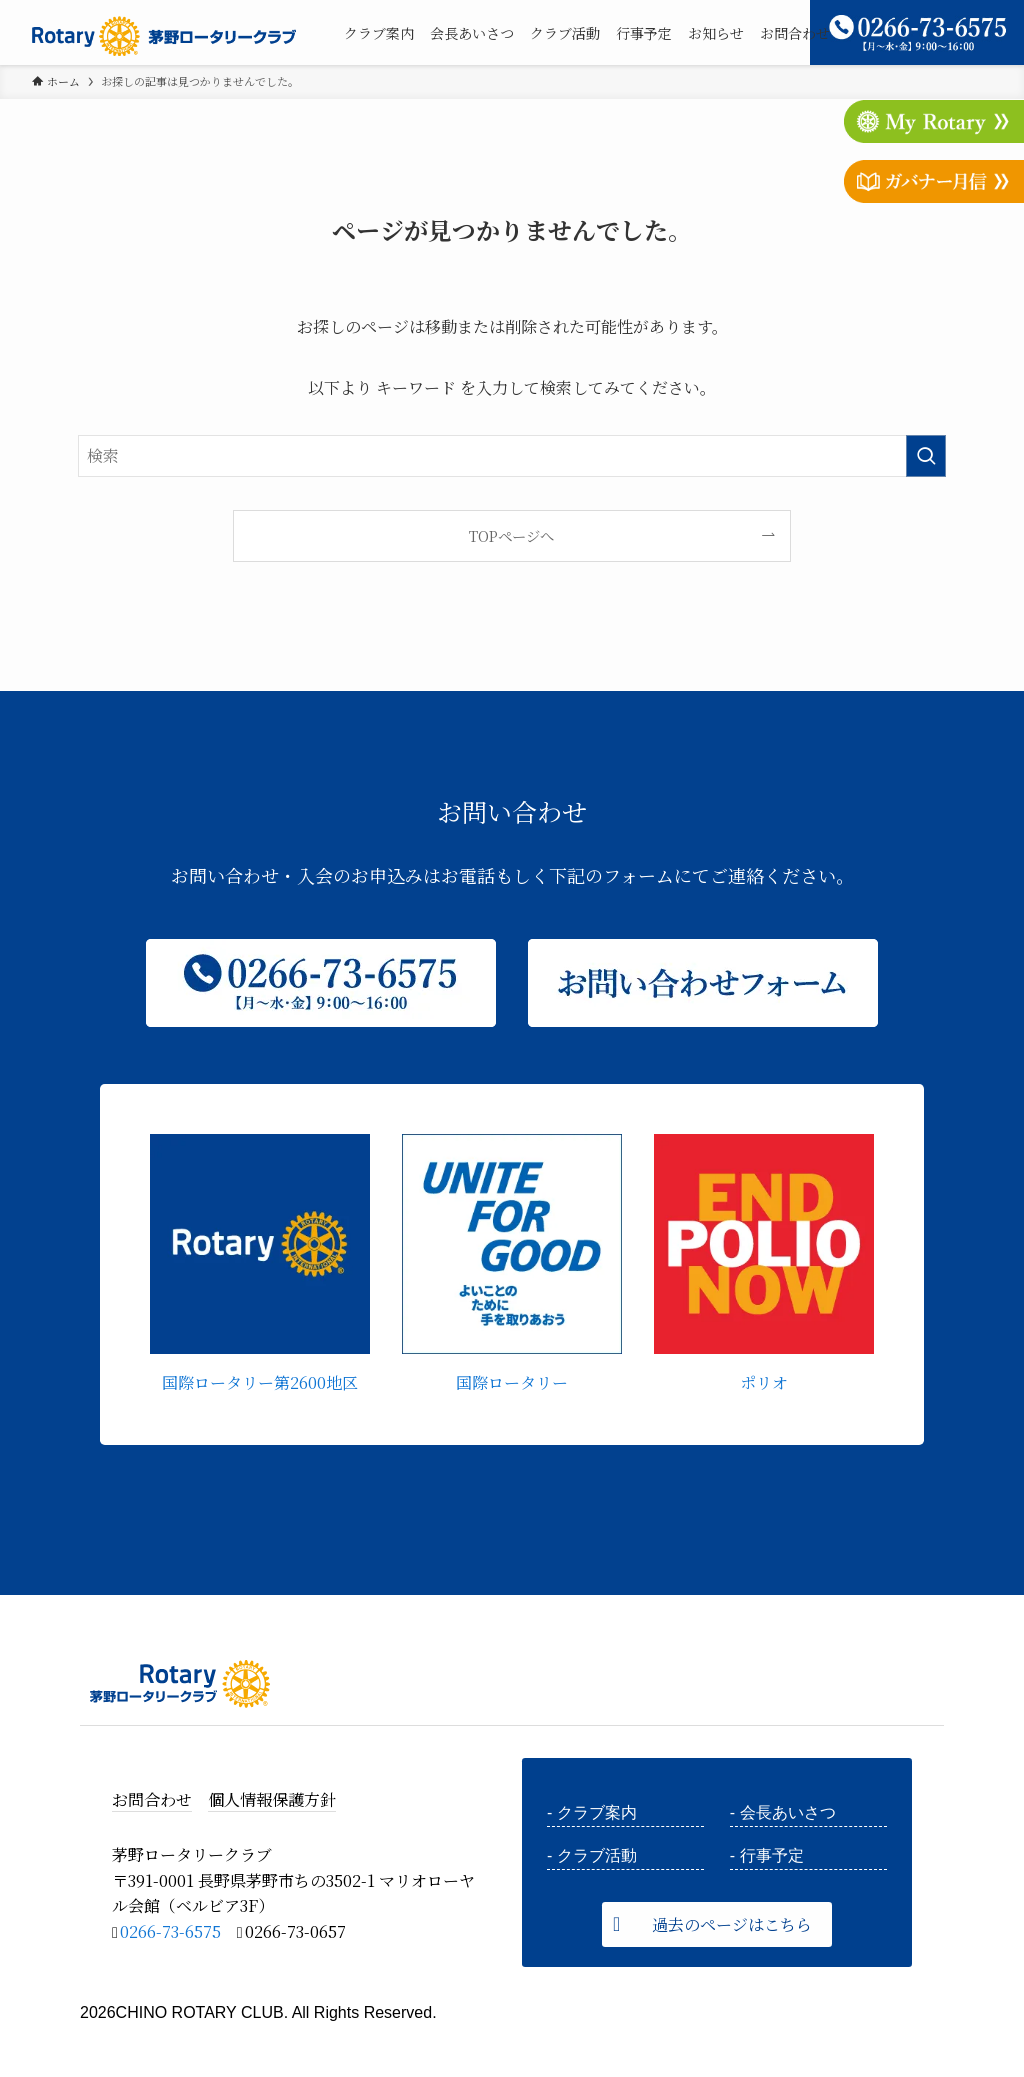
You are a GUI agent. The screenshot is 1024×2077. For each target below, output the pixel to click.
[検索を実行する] (926, 456)
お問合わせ (152, 1799)
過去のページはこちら (732, 1924)
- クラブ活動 (592, 1855)
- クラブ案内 (592, 1812)
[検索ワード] (512, 456)
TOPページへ (511, 535)
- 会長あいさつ (783, 1812)
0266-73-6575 (170, 1931)
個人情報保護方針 (272, 1799)
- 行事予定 (767, 1855)
